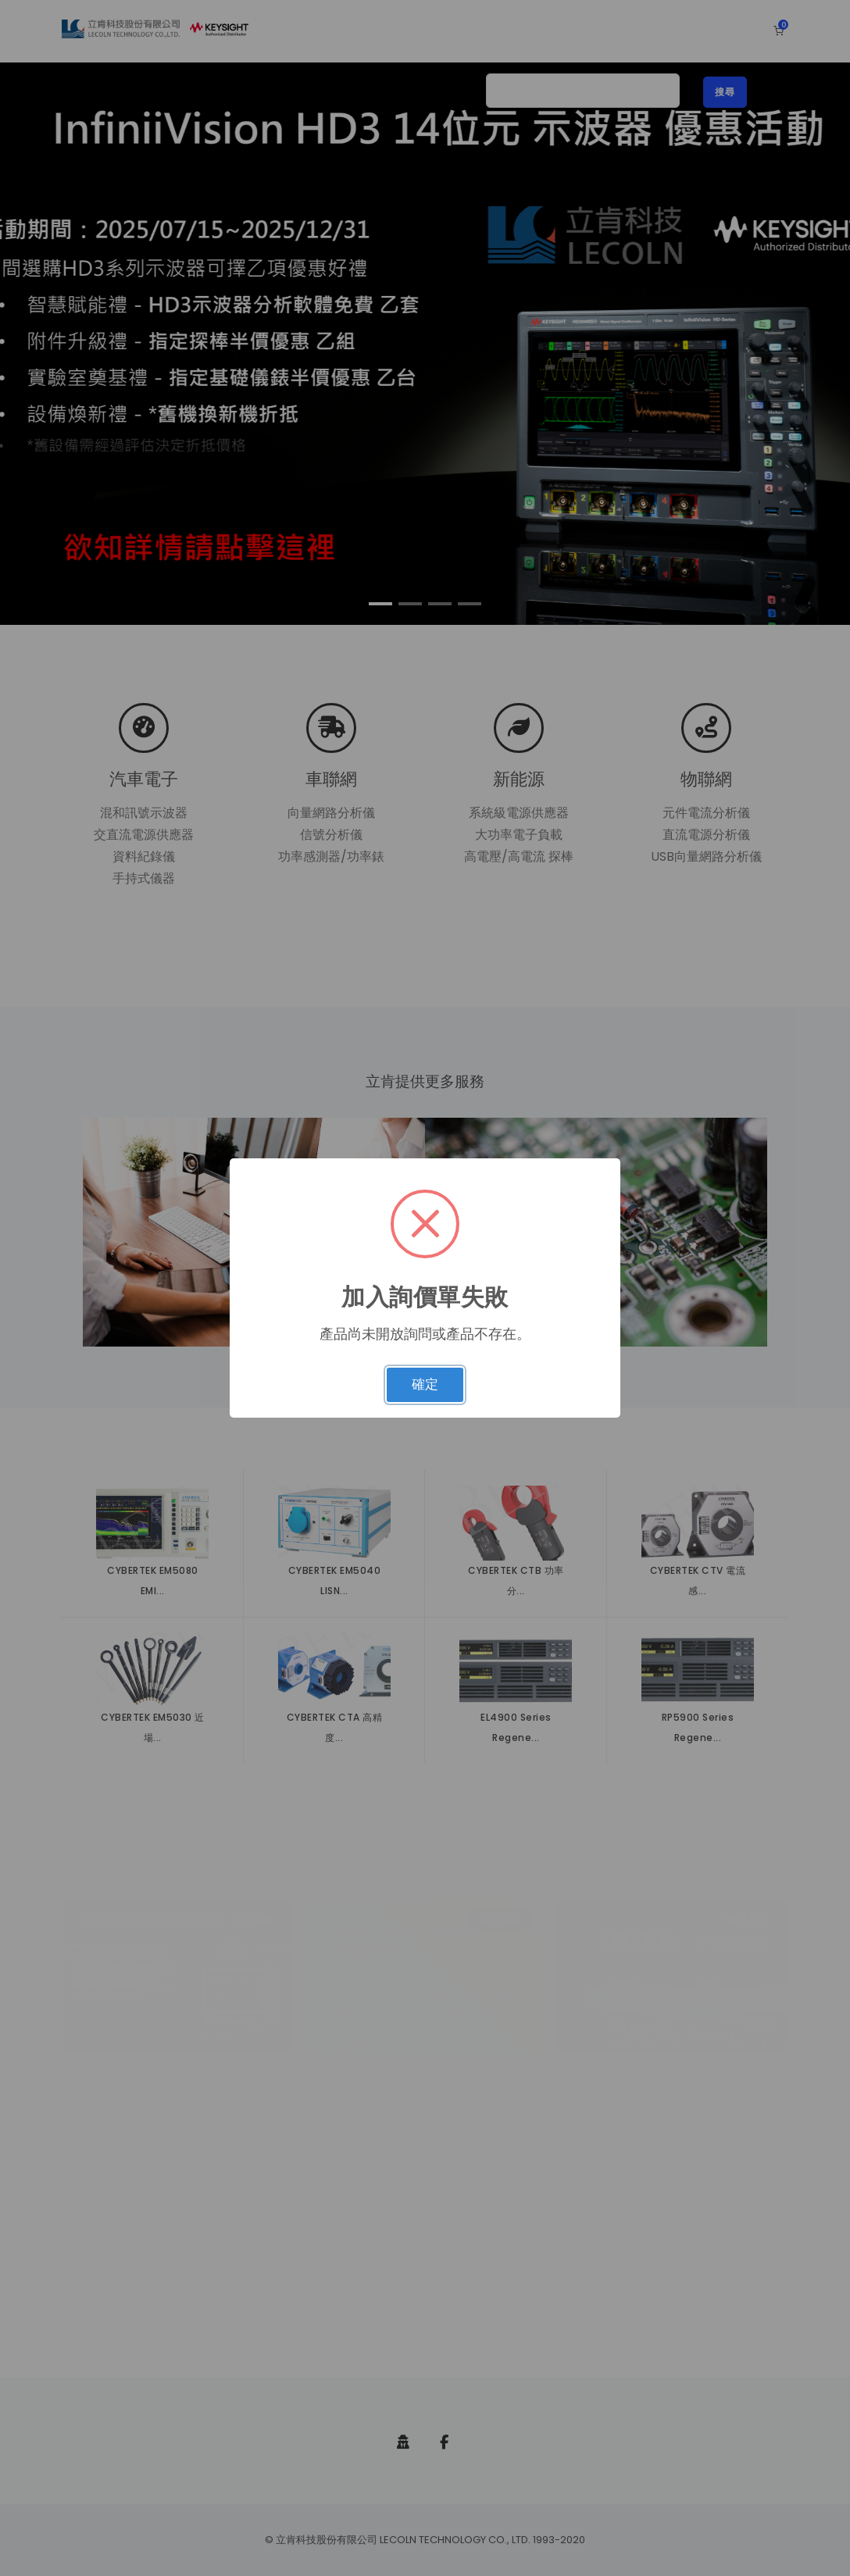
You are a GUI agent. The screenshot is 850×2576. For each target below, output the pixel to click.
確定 (425, 1384)
